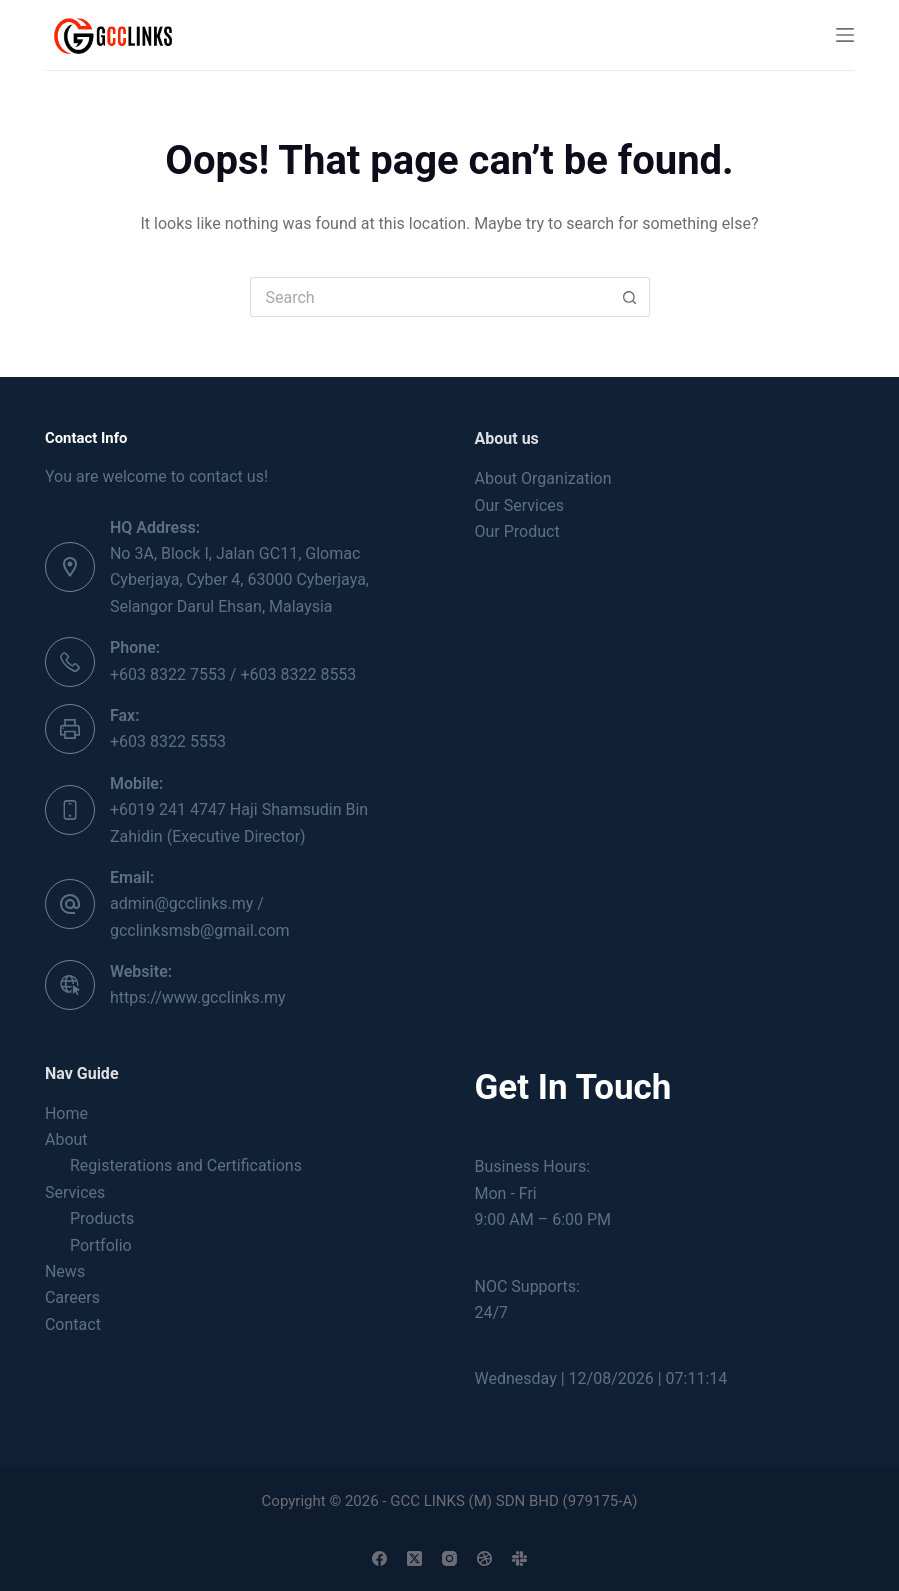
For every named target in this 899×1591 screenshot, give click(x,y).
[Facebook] (379, 1558)
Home (66, 1113)
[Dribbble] (484, 1558)
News (65, 1271)
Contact (73, 1324)
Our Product (517, 531)
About (66, 1139)
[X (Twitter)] (414, 1558)
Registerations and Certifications (186, 1165)
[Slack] (519, 1558)
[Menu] (845, 35)
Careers (72, 1297)
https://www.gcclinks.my (198, 997)
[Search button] (630, 297)
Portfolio (101, 1245)
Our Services (520, 505)
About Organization (543, 478)
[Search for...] (430, 297)
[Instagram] (449, 1558)
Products (102, 1218)
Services (75, 1192)
